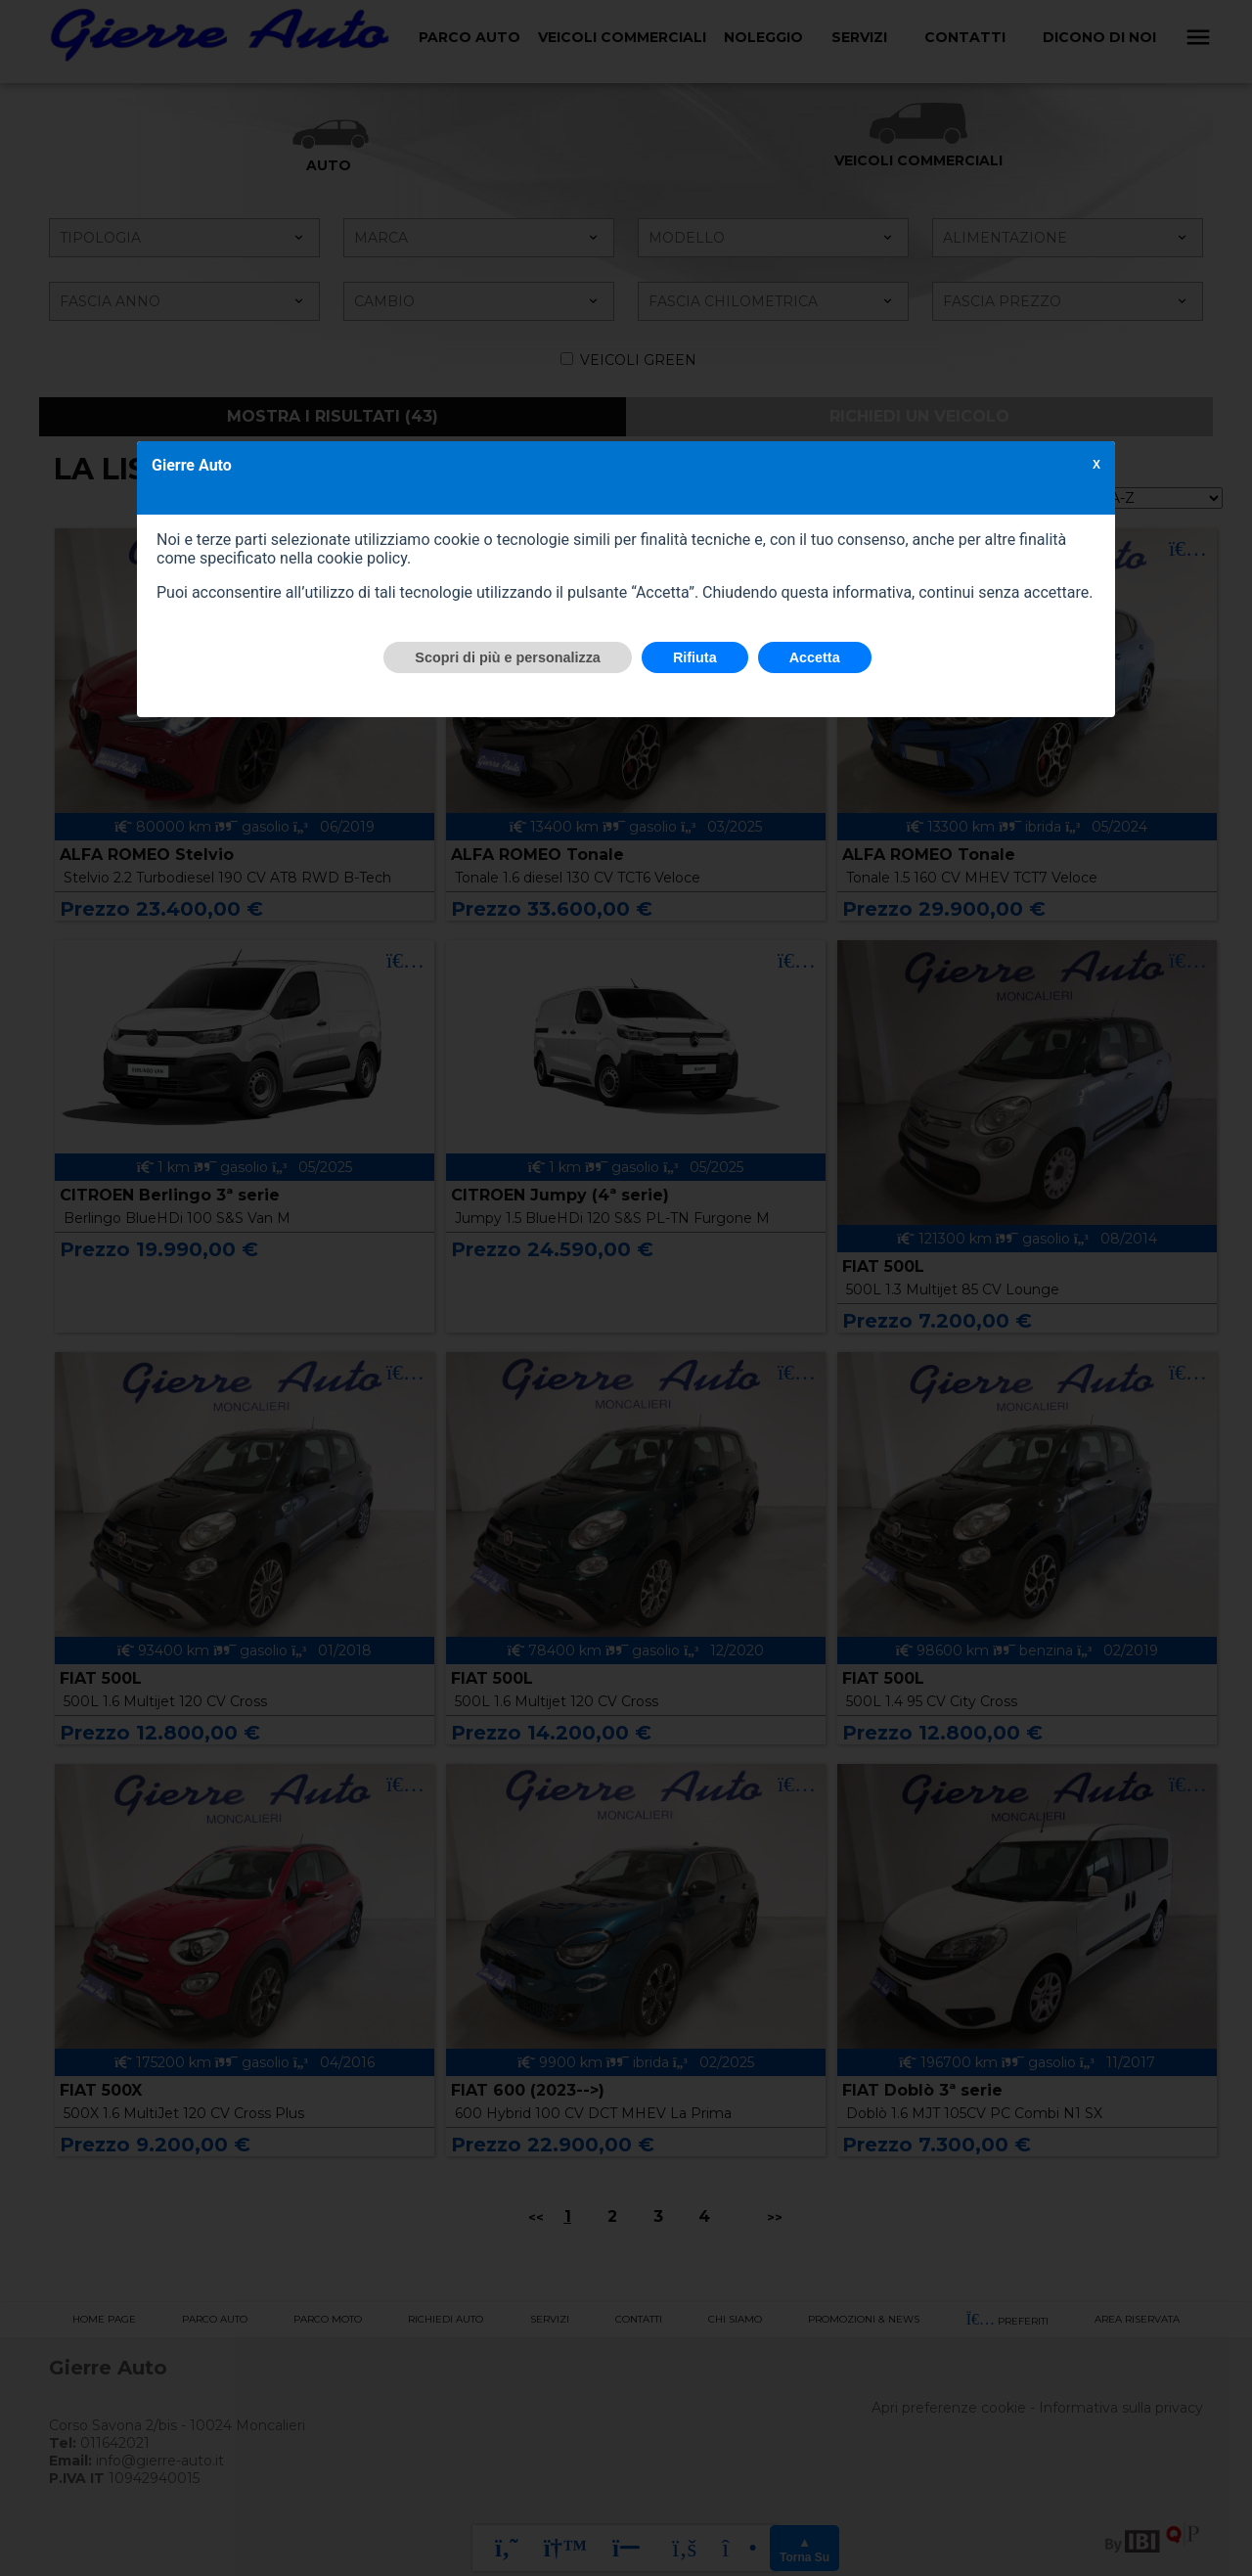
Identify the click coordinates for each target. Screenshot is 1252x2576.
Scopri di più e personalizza (508, 657)
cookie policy (362, 558)
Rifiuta (695, 657)
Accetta (814, 657)
